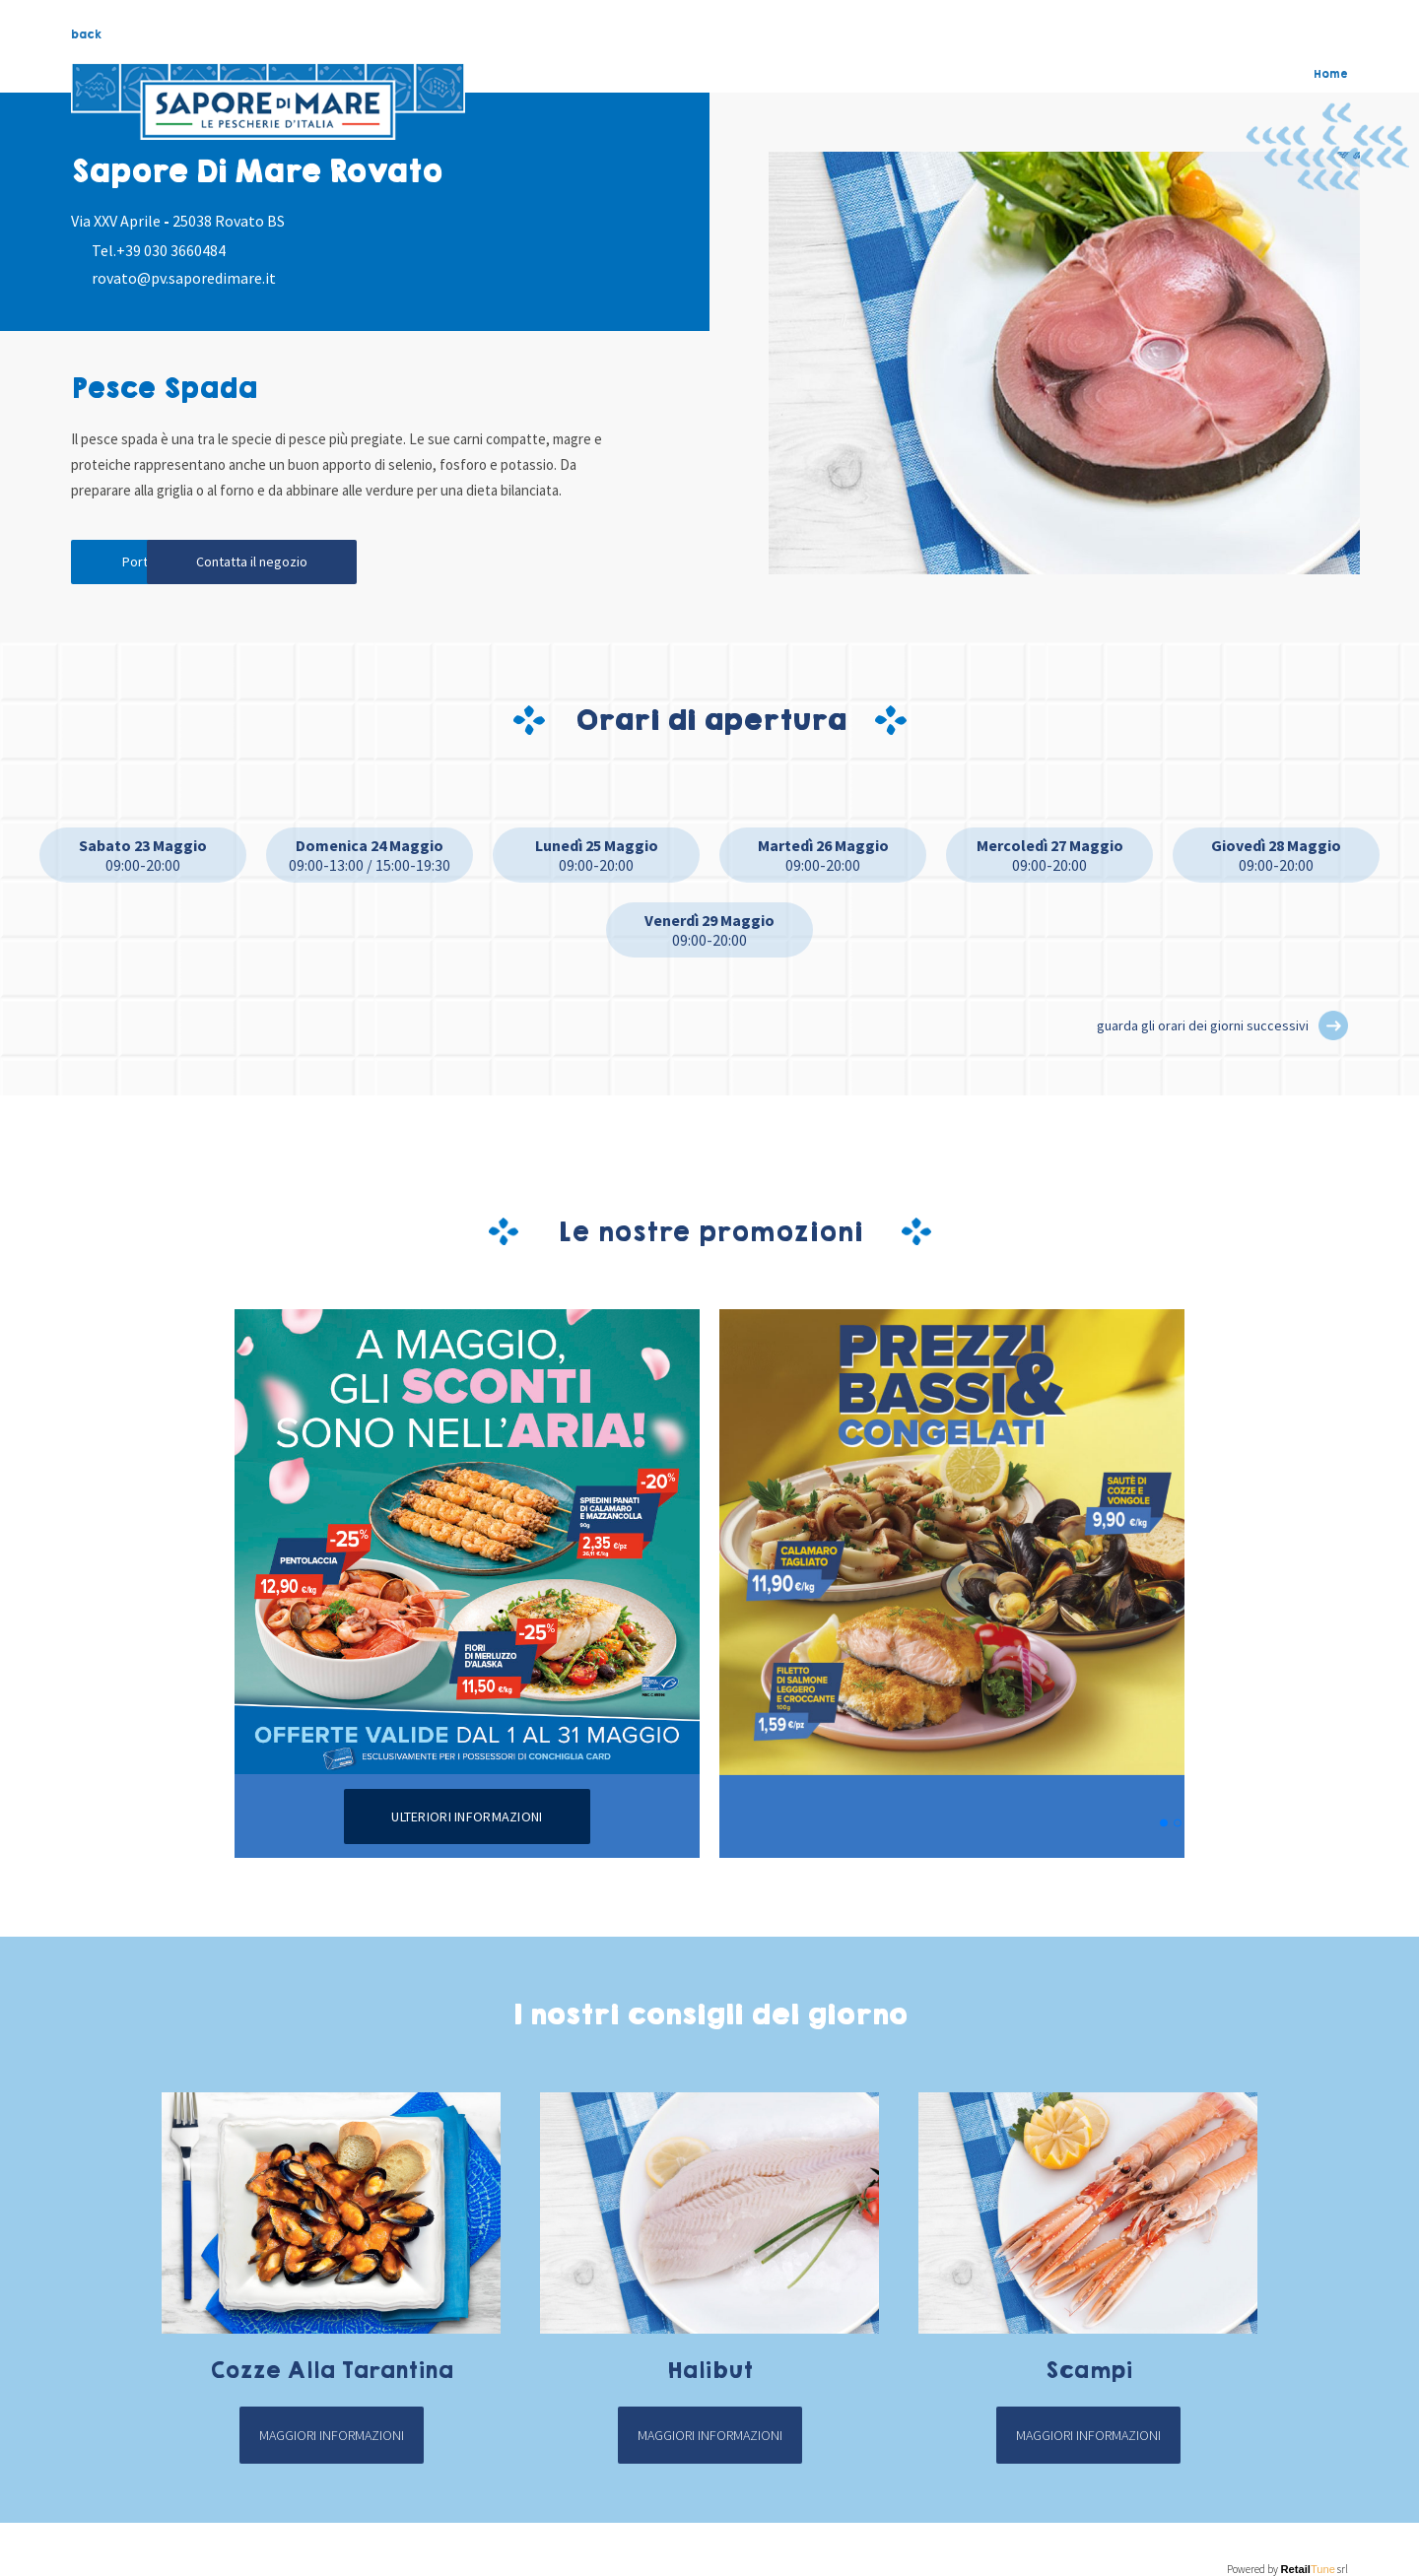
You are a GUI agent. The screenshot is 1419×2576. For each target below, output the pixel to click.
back (86, 34)
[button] (1333, 1029)
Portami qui (159, 564)
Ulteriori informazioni (466, 1820)
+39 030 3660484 (171, 250)
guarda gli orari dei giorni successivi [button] (1203, 1029)
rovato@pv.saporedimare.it (184, 278)
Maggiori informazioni (331, 2439)
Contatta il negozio (347, 564)
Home (1331, 74)
